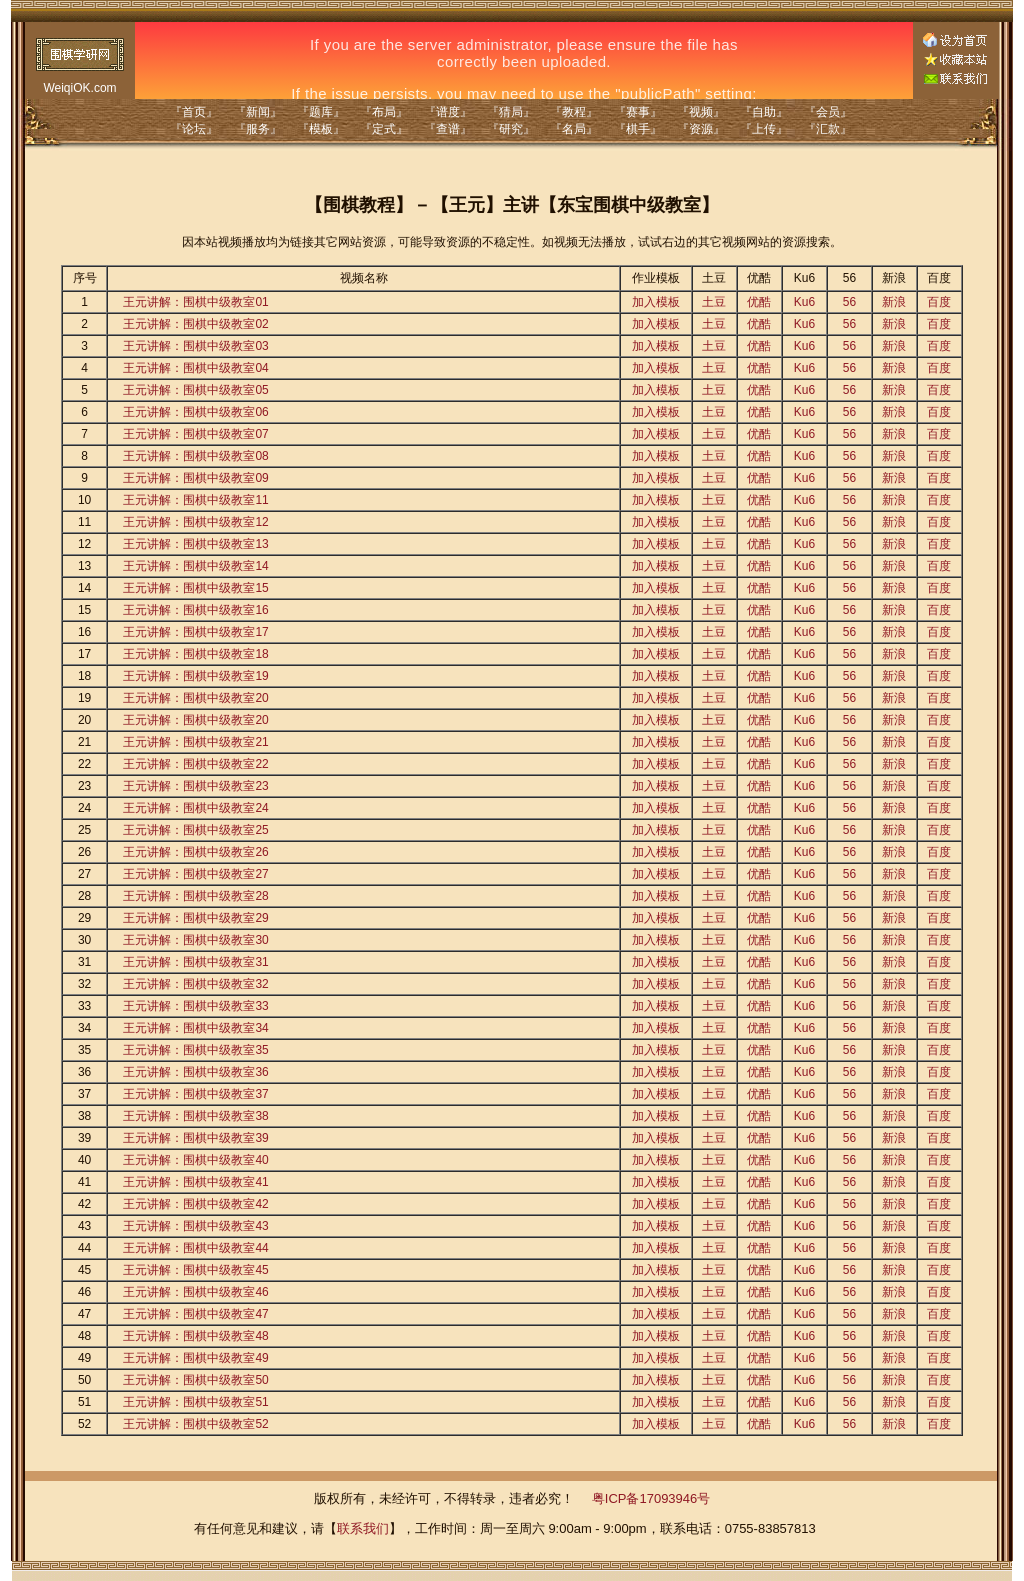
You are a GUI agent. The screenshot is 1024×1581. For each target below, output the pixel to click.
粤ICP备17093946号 (651, 1498)
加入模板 (656, 302)
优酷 (759, 302)
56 (849, 302)
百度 (939, 302)
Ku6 (804, 302)
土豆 (714, 302)
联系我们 (363, 1528)
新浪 (894, 302)
